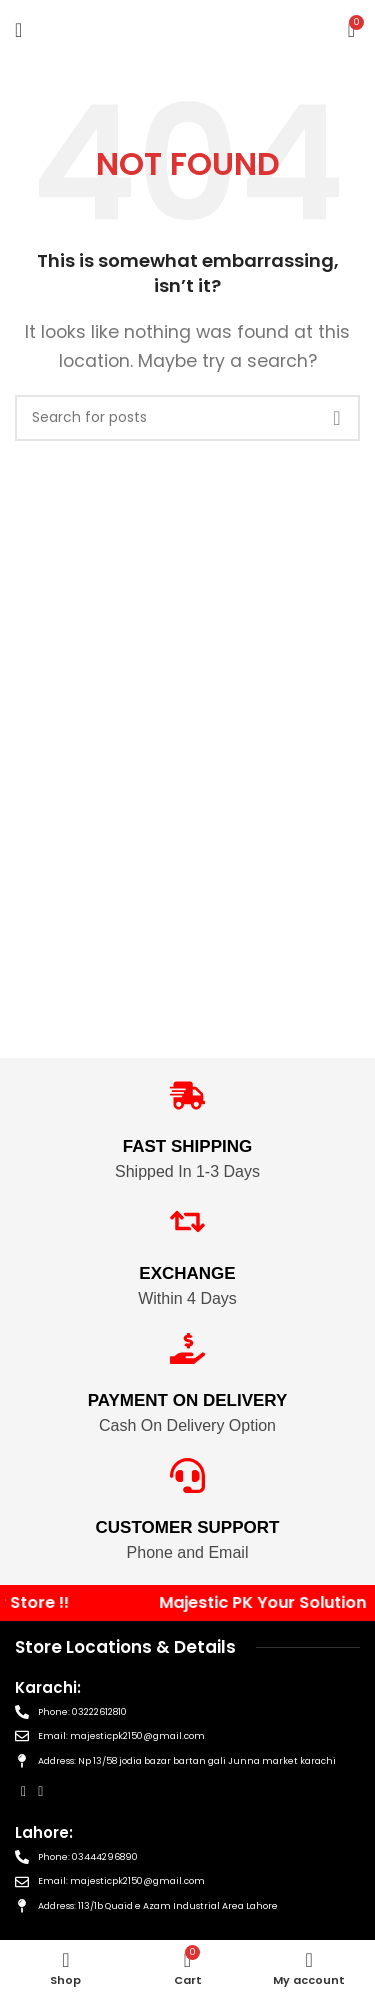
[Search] (187, 418)
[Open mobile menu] (18, 30)
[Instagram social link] (40, 1791)
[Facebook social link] (23, 1791)
